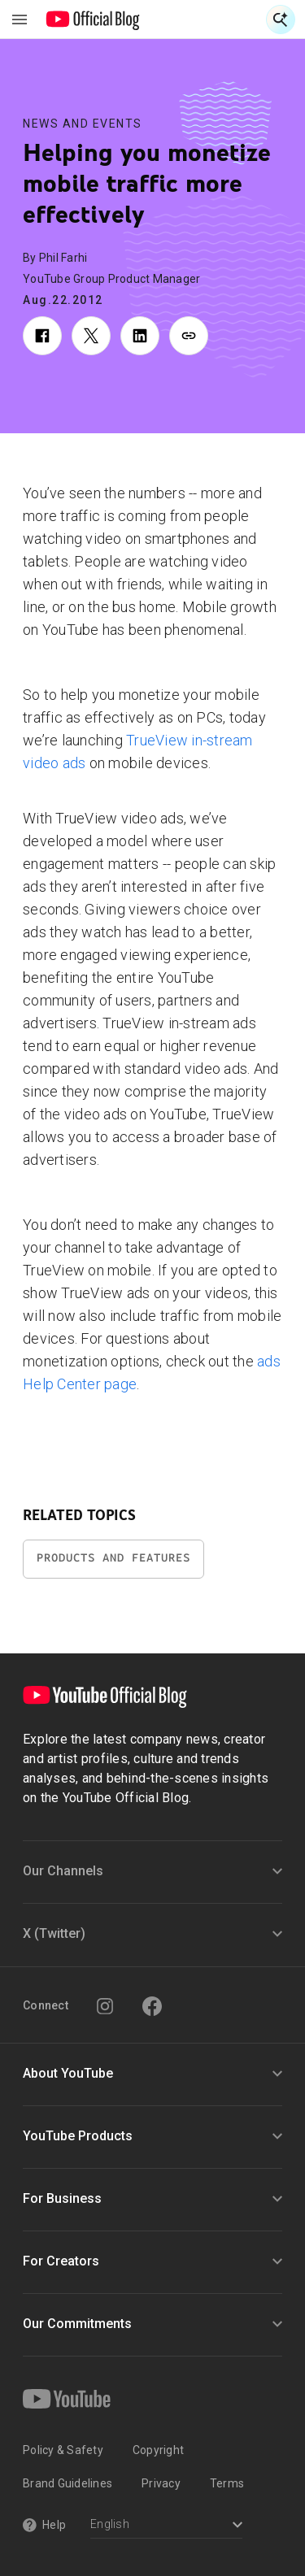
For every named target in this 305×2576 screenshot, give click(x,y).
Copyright (158, 2450)
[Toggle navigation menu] (19, 19)
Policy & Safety (63, 2450)
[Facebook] (152, 2006)
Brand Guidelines (67, 2483)
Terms (227, 2483)
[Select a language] (166, 2526)
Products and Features (113, 1558)
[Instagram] (105, 2006)
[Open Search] (280, 19)
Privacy (161, 2483)
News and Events (82, 123)
